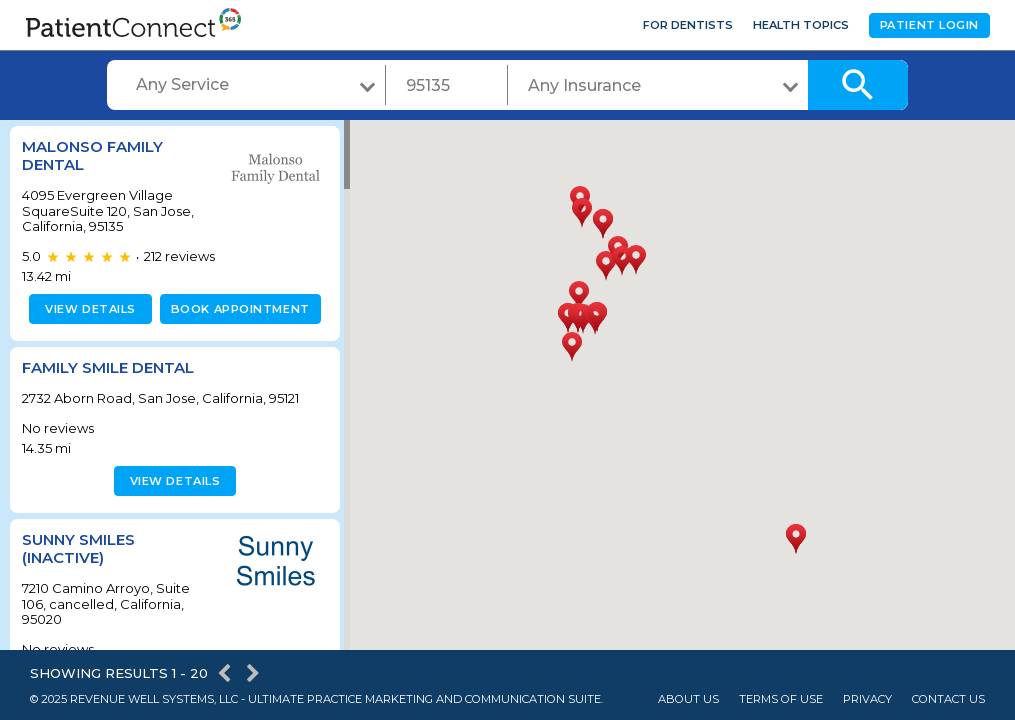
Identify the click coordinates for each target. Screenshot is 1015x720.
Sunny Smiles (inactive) (78, 548)
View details (87, 309)
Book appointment (236, 309)
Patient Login (929, 25)
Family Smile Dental (108, 367)
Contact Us (948, 699)
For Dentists (688, 25)
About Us (688, 699)
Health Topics (801, 25)
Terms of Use (781, 699)
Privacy (867, 699)
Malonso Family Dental (92, 155)
